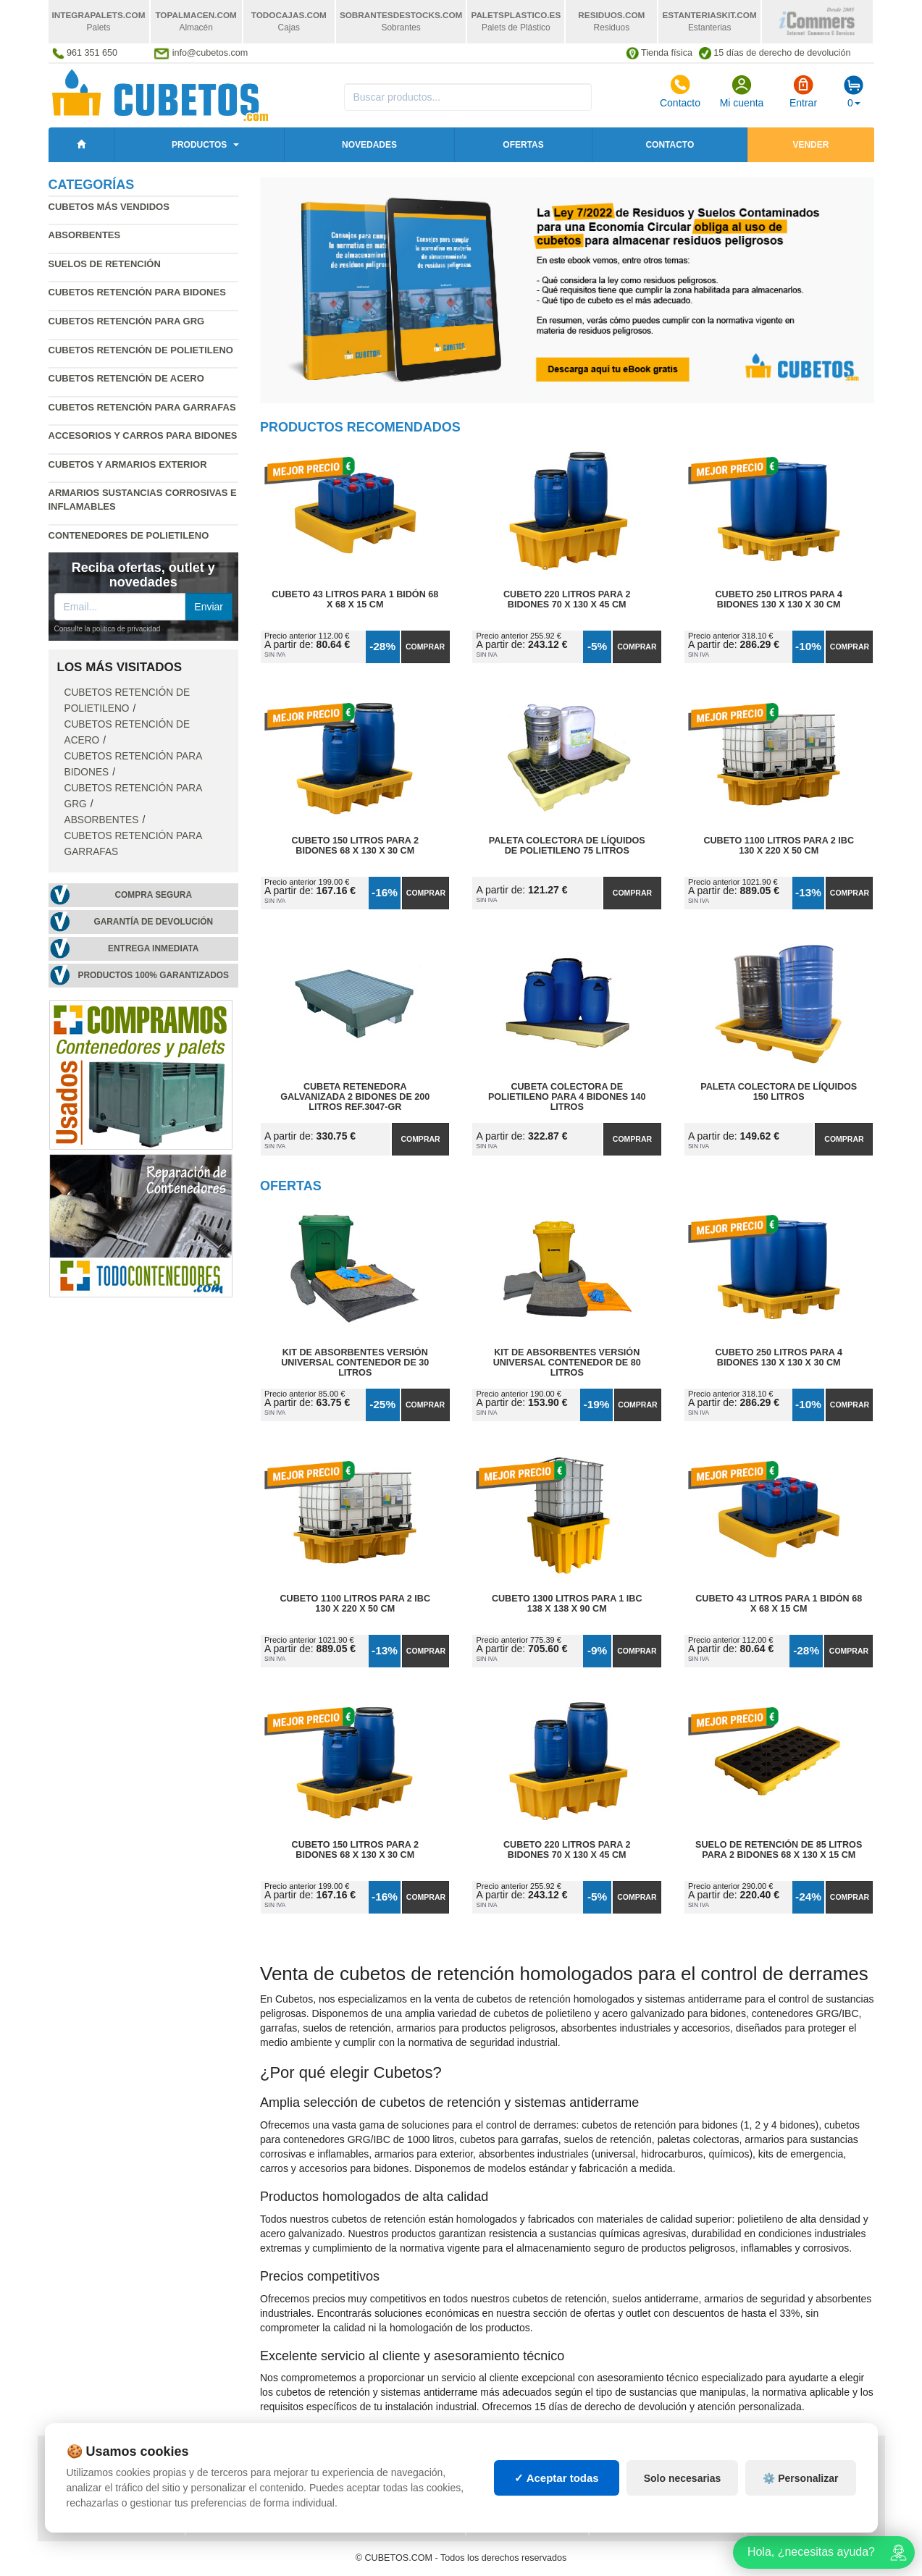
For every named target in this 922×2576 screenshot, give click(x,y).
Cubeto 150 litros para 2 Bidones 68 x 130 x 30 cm (355, 845)
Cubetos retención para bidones (137, 292)
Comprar (425, 646)
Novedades (369, 145)
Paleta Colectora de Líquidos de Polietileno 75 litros (567, 845)
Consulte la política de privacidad (107, 629)
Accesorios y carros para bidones (143, 435)
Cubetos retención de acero (126, 378)
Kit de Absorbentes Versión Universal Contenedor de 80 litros (567, 1362)
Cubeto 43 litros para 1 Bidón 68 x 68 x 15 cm (355, 599)
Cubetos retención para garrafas (142, 407)
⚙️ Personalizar (800, 2514)
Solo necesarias (682, 2514)
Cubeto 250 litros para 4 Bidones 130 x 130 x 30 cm (779, 599)
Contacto (680, 91)
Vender (810, 145)
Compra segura (153, 895)
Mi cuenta (742, 91)
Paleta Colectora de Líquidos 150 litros (778, 1092)
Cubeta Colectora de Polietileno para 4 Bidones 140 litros (567, 1097)
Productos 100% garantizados (153, 975)
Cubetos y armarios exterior (128, 464)
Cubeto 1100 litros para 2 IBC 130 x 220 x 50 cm (778, 845)
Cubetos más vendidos (109, 206)
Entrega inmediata (153, 948)
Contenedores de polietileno (129, 535)
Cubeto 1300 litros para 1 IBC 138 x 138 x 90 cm (567, 1604)
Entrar (803, 91)
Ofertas (523, 145)
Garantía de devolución (153, 922)
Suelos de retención (105, 263)
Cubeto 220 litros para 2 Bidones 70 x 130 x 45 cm (566, 599)
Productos (199, 145)
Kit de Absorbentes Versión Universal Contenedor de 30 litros (355, 1362)
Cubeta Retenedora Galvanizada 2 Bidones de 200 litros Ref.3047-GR (354, 1097)
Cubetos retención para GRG (127, 321)
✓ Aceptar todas (556, 2515)
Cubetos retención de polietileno (141, 350)
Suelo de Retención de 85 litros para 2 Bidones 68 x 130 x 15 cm (778, 1850)
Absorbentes (85, 235)
